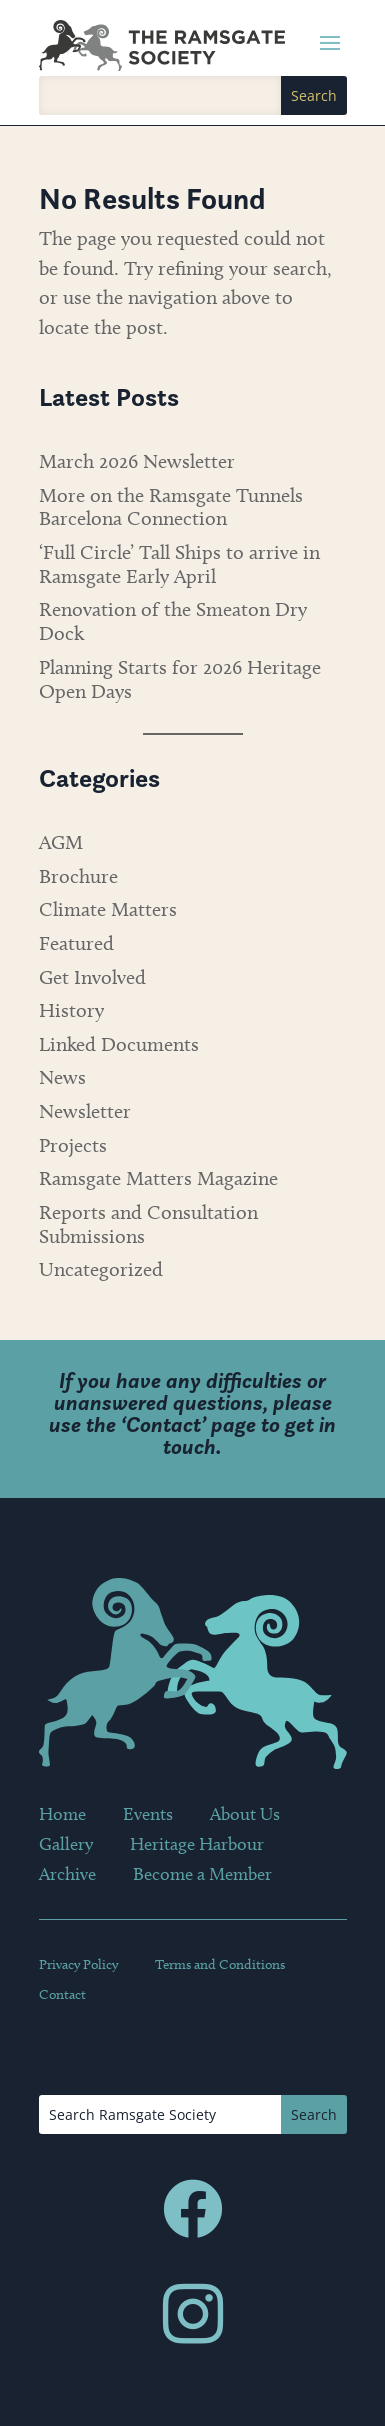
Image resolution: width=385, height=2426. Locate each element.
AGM (61, 842)
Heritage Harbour (197, 1846)
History (71, 1010)
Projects (73, 1145)
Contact (163, 1424)
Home (62, 1816)
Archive (67, 1876)
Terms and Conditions (220, 1965)
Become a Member (202, 1876)
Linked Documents (119, 1044)
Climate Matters (108, 909)
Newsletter (85, 1111)
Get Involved (92, 977)
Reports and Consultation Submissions (148, 1224)
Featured (76, 943)
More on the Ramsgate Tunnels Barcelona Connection (171, 507)
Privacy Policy (78, 1965)
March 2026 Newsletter (137, 461)
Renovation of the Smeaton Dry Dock (173, 621)
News (62, 1077)
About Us (245, 1816)
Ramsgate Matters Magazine (158, 1178)
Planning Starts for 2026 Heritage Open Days (180, 679)
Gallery (66, 1846)
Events (148, 1816)
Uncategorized (101, 1269)
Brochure (78, 876)
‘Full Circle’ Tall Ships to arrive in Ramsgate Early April (179, 564)
